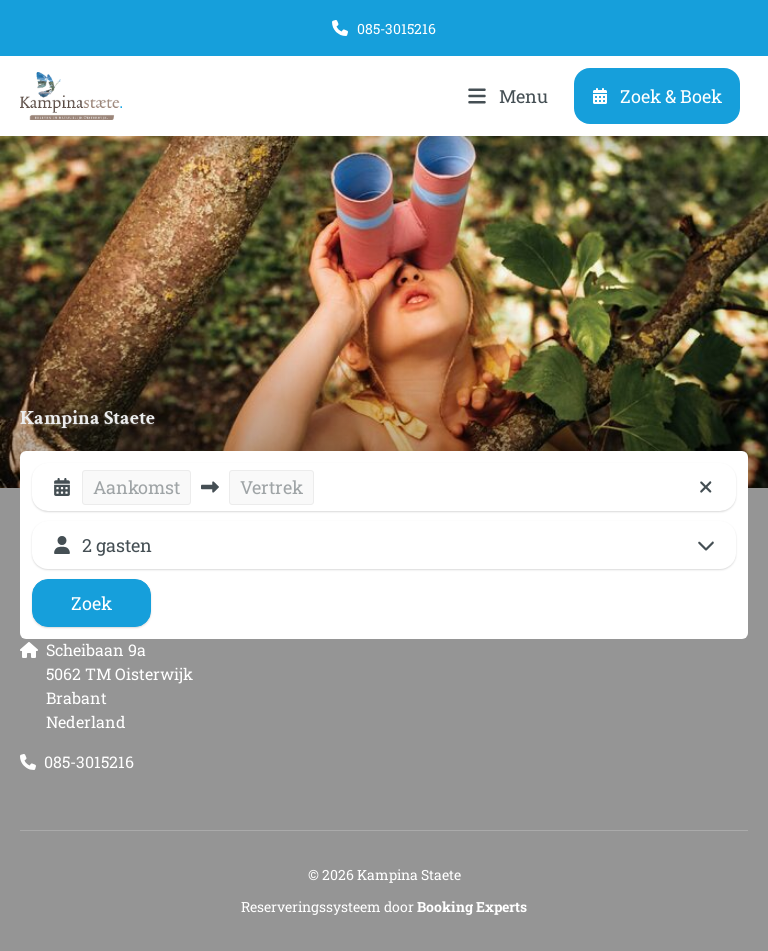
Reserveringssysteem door (384, 906)
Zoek (91, 603)
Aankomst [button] (136, 487)
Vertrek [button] (271, 487)
